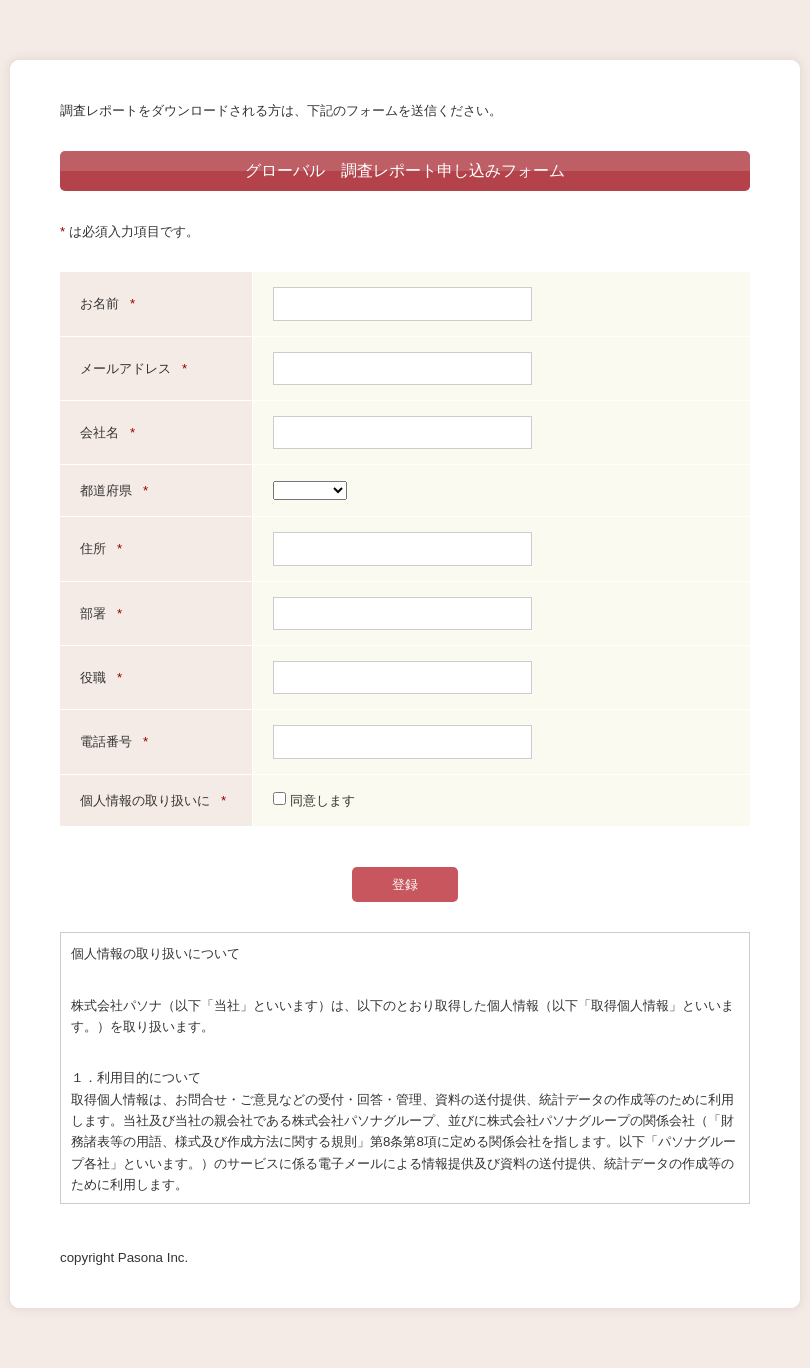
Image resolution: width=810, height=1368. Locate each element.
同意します (314, 800)
